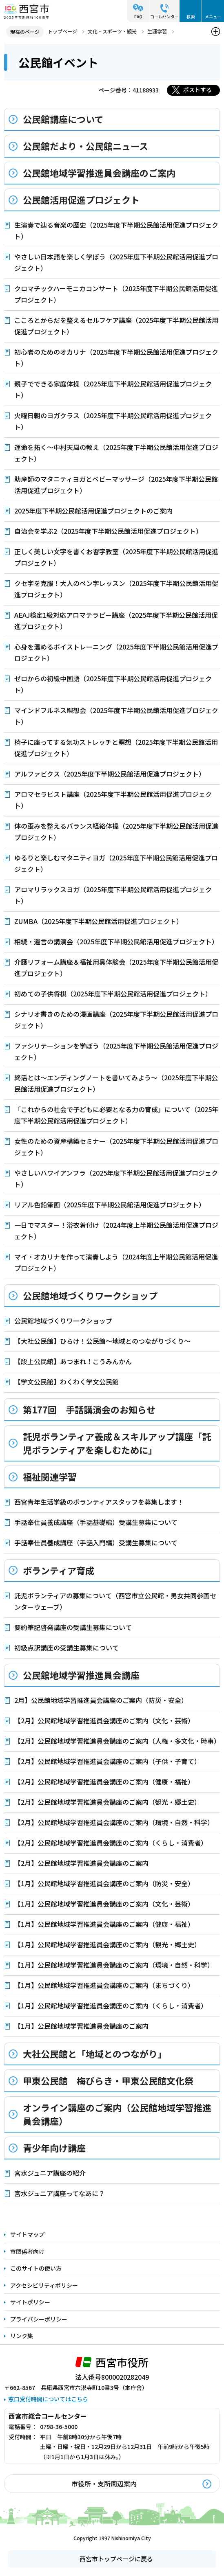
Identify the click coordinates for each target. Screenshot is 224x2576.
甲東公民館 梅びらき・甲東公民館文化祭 (108, 2080)
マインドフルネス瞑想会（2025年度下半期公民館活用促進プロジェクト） (116, 715)
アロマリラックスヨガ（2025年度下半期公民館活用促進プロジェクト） (113, 895)
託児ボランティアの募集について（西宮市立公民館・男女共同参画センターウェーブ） (115, 1601)
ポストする (197, 90)
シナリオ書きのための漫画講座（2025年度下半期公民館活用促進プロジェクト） (116, 1019)
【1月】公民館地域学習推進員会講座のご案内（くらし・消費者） (110, 2005)
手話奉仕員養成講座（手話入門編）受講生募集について (95, 1542)
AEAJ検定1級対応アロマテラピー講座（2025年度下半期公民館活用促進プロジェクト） (116, 620)
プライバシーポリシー (38, 2319)
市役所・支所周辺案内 (104, 2483)
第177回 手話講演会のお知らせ (89, 1409)
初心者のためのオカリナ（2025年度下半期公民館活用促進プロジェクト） (116, 357)
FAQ (138, 16)
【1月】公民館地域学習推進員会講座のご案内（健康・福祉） (104, 1924)
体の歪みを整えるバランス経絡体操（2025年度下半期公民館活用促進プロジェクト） (116, 831)
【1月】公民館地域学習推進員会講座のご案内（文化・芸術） (104, 1904)
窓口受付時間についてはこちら (48, 2399)
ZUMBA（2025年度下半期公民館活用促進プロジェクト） (98, 921)
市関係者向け (27, 2251)
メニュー (213, 16)
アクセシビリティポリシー (44, 2285)
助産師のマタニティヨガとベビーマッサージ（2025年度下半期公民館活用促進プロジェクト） (116, 484)
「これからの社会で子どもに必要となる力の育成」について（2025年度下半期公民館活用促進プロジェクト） (116, 1115)
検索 (190, 16)
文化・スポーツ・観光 (112, 31)
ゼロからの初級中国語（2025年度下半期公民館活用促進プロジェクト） (113, 684)
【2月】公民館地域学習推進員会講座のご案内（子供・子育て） (107, 1761)
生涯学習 (157, 31)
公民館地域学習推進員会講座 (81, 1674)
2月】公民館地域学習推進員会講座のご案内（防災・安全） (101, 1700)
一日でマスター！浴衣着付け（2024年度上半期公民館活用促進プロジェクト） (116, 1230)
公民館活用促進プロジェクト (81, 199)
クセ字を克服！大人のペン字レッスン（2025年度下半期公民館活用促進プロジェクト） (116, 588)
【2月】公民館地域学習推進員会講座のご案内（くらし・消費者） (110, 1843)
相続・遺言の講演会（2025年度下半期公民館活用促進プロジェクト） (116, 941)
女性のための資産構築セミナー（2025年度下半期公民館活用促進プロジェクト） (116, 1146)
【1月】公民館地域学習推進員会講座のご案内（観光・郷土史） (107, 1944)
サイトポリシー (30, 2302)
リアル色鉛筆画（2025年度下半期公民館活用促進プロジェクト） (109, 1204)
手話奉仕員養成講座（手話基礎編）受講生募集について (95, 1522)
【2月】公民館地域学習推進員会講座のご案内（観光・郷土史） (107, 1802)
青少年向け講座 (54, 2147)
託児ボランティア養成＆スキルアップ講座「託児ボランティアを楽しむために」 (117, 1443)
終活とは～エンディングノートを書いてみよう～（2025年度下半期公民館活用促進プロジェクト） (116, 1083)
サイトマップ (27, 2234)
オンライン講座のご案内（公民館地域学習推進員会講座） (117, 2114)
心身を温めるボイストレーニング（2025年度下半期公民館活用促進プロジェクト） (116, 652)
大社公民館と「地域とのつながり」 (94, 2053)
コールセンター (164, 16)
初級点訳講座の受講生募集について (66, 1647)
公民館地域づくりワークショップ (90, 1295)
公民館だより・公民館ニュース (85, 145)
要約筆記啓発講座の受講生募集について (73, 1627)
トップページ (62, 31)
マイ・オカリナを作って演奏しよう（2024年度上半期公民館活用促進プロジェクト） (116, 1262)
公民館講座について (63, 118)
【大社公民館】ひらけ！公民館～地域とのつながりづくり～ (102, 1341)
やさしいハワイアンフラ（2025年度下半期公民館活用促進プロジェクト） (116, 1178)
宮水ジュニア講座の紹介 (50, 2173)
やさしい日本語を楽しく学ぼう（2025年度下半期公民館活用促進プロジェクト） (116, 262)
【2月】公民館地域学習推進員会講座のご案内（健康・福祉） (104, 1781)
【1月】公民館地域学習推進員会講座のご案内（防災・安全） (104, 1883)
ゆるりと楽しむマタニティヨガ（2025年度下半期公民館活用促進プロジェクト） (116, 863)
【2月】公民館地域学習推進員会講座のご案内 (81, 1863)
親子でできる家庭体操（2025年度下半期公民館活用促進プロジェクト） (113, 389)
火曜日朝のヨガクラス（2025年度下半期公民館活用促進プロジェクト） (113, 421)
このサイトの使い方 (36, 2268)
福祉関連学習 (50, 1476)
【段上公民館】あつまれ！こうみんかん (73, 1361)
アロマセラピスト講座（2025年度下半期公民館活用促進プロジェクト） (113, 799)
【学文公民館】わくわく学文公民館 (66, 1382)
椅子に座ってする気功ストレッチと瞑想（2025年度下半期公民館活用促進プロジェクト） (116, 747)
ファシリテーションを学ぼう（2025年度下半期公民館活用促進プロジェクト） (116, 1051)
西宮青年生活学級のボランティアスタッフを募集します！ (99, 1502)
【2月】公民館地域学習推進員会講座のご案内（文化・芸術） (104, 1720)
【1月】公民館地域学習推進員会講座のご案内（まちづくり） (104, 1985)
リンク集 (21, 2336)
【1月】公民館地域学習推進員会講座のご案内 (81, 2026)
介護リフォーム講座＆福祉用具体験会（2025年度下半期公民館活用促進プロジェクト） (116, 967)
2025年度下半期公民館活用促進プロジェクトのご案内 (93, 511)
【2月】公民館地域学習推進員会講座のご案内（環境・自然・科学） (114, 1822)
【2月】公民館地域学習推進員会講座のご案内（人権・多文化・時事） (117, 1741)
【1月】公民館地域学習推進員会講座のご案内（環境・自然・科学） (114, 1965)
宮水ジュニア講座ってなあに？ (59, 2193)
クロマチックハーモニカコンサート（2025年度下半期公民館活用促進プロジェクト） (116, 294)
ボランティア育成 (58, 1570)
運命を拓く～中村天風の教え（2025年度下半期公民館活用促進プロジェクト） (116, 452)
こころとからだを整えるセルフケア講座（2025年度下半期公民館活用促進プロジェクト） (116, 325)
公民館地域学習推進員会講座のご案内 (99, 172)
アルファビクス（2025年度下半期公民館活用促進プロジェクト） (109, 774)
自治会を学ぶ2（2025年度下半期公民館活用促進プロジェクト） (108, 531)
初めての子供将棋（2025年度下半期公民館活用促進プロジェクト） (113, 993)
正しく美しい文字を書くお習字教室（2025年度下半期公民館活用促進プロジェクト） (116, 557)
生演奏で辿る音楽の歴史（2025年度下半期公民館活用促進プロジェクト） (116, 230)
